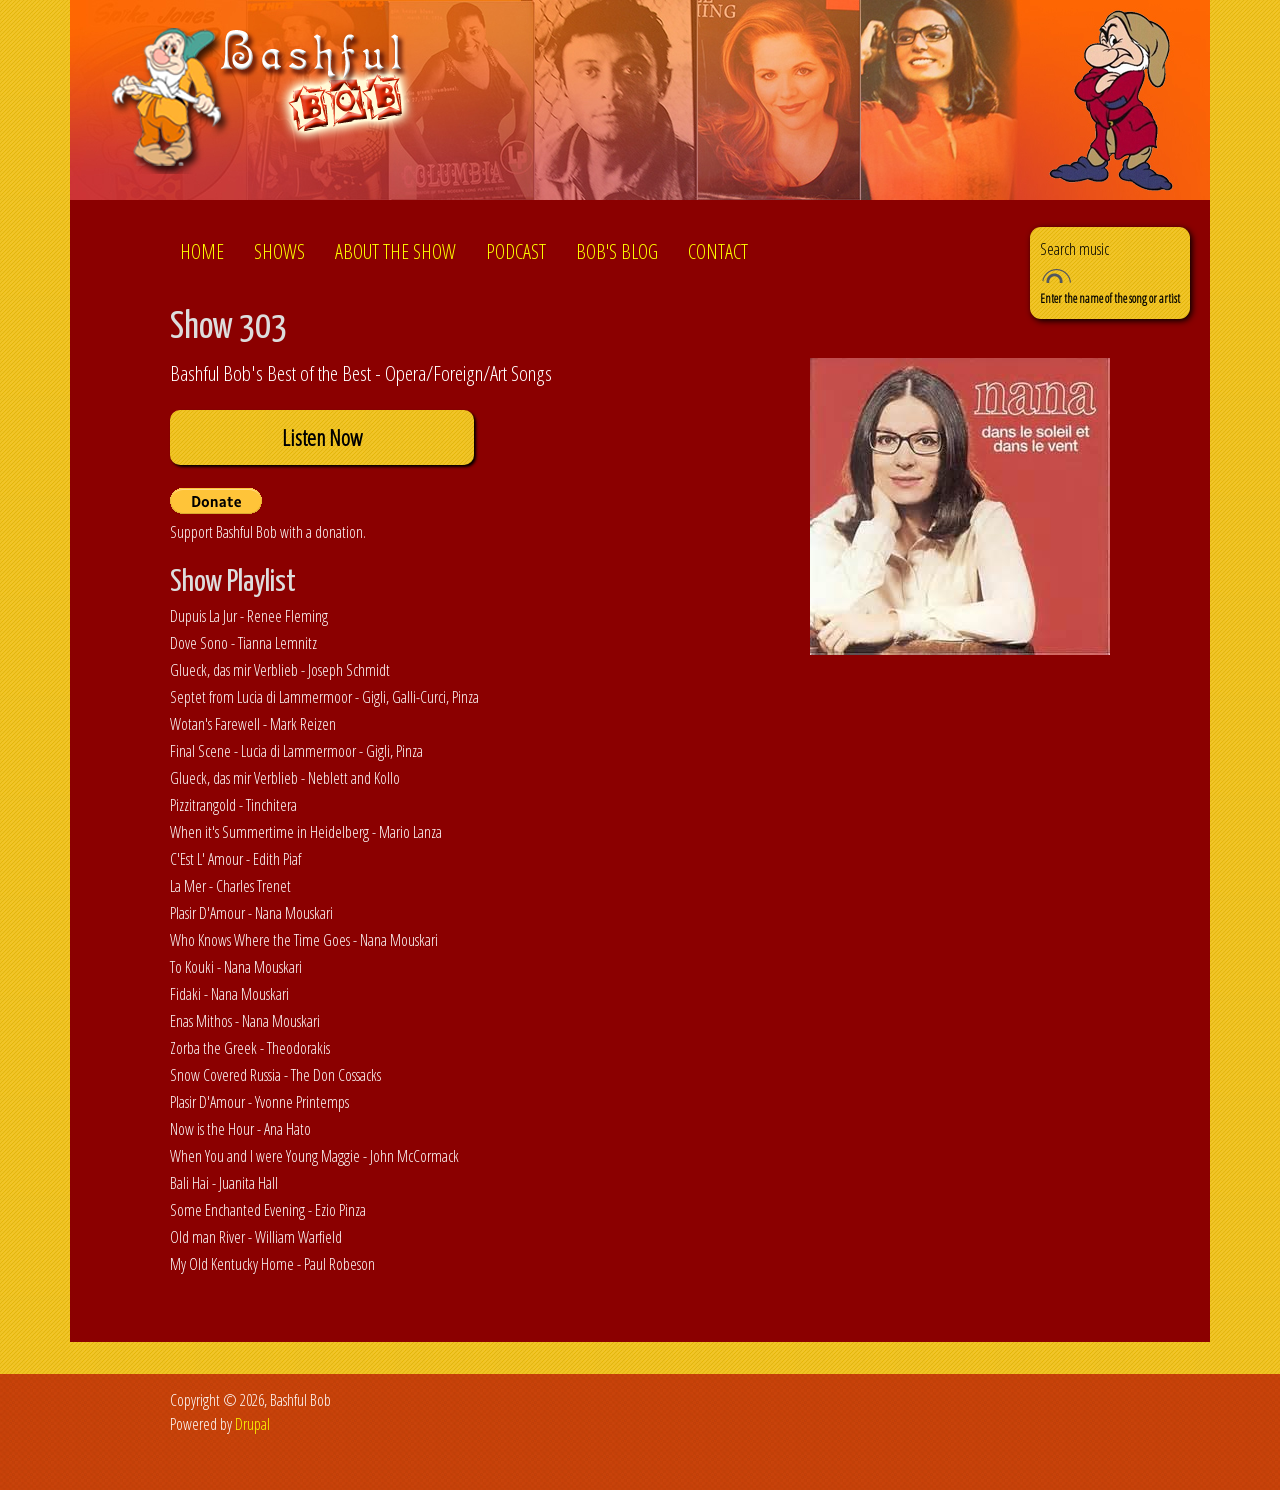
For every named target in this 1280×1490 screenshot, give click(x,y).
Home (202, 251)
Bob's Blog (617, 251)
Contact (718, 251)
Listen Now (322, 437)
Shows (279, 251)
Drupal (252, 1424)
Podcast (516, 251)
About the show (395, 251)
